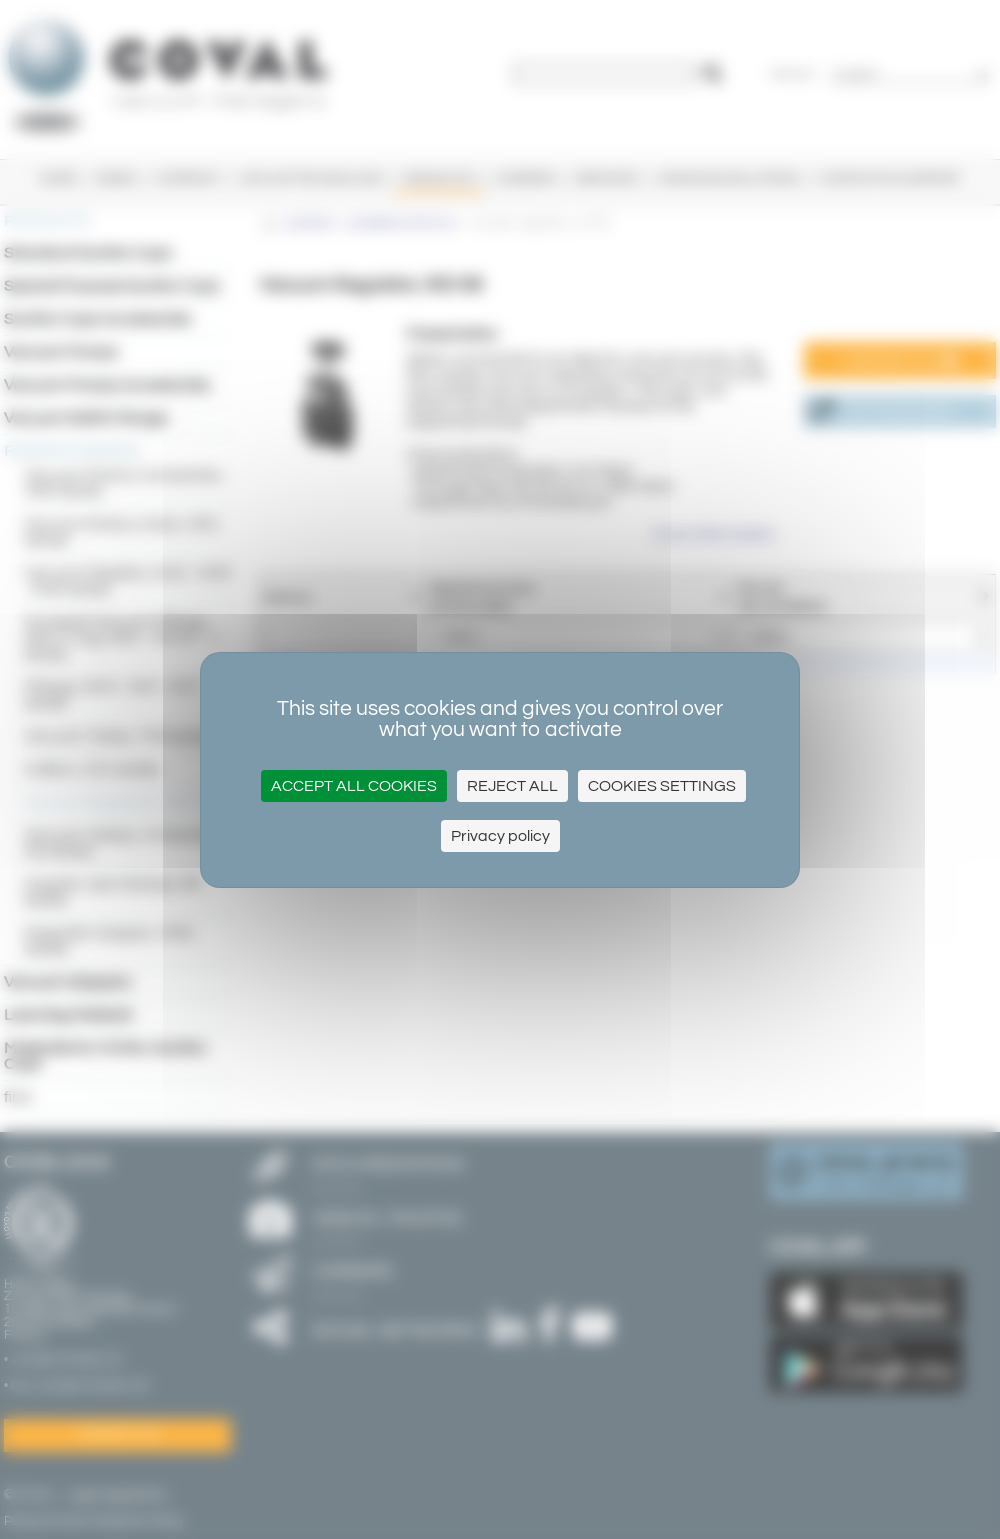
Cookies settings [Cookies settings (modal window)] (662, 786)
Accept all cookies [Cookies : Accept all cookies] (354, 786)
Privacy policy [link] (500, 836)
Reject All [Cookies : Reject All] (512, 786)
